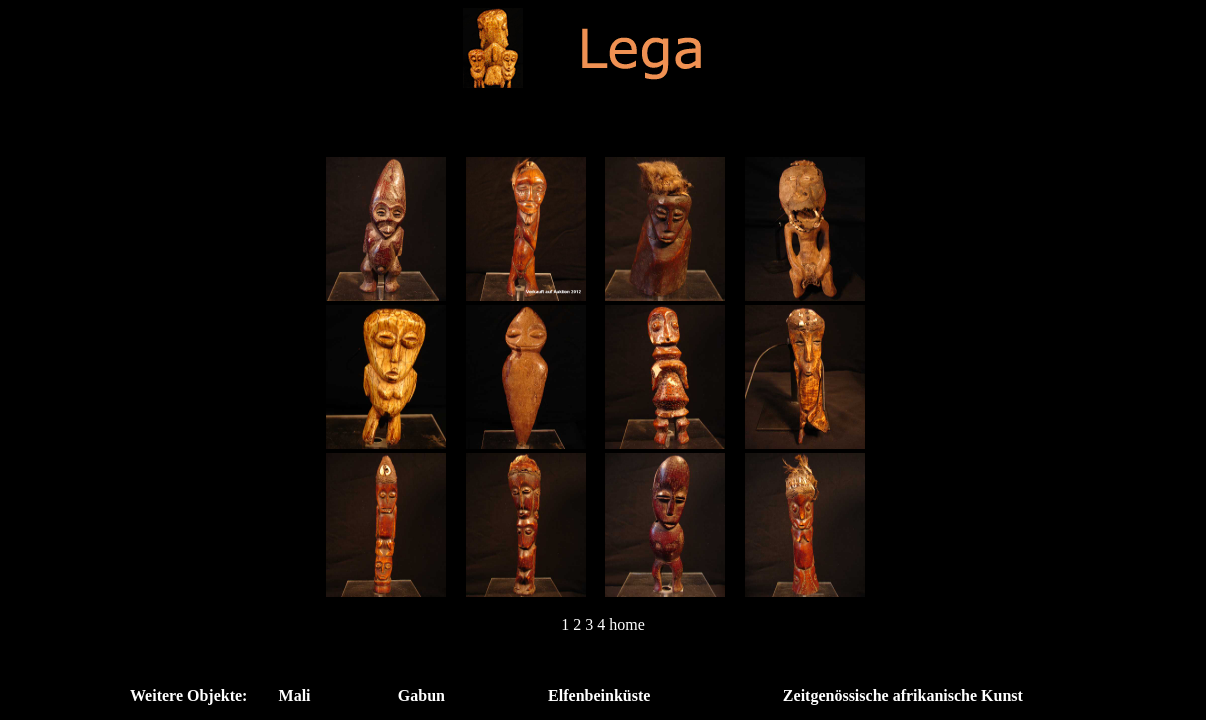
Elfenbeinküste (599, 695)
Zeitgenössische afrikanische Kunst (903, 695)
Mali (295, 695)
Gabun (421, 695)
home (627, 624)
